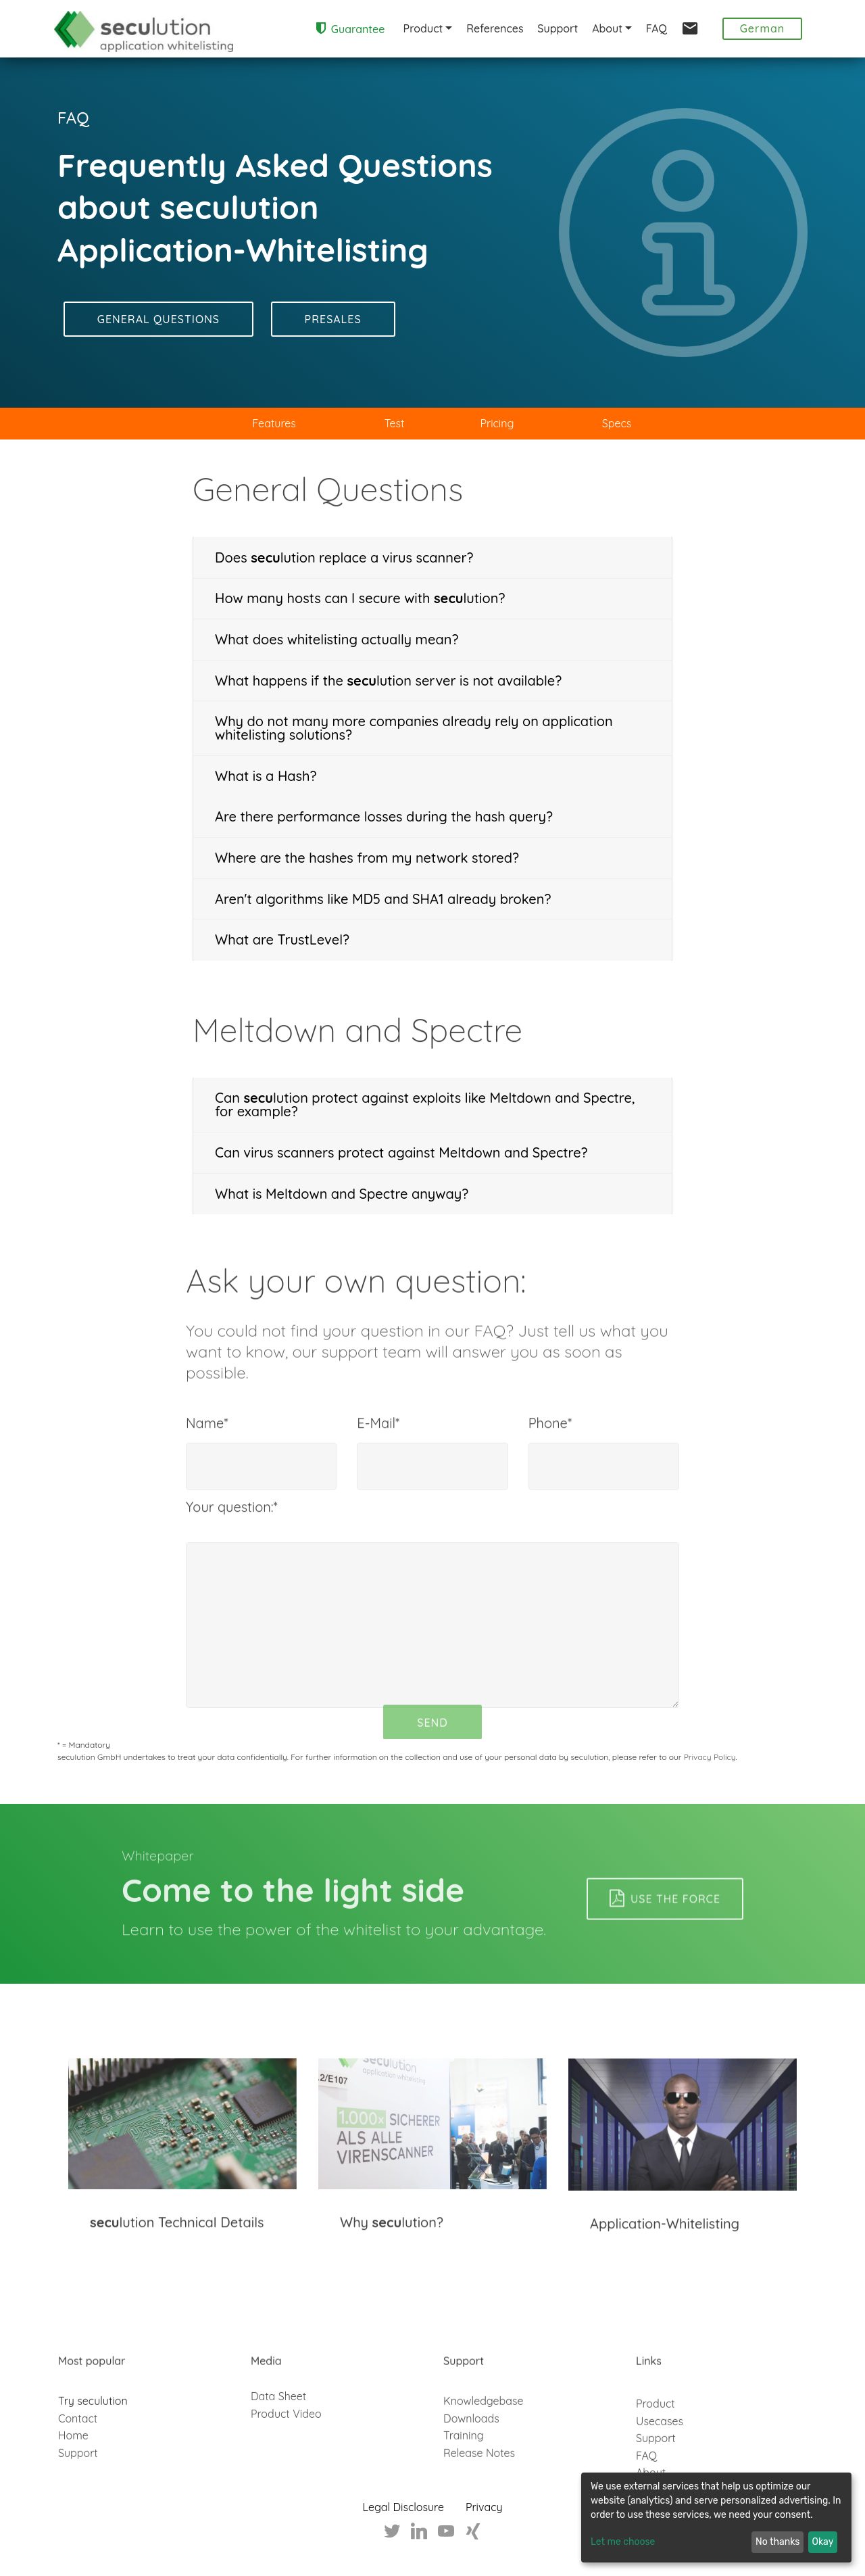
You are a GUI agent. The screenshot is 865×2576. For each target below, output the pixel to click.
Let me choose (623, 2542)
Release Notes (479, 2511)
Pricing (497, 423)
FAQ (656, 28)
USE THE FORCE (665, 1934)
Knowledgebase (483, 2459)
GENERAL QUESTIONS (158, 320)
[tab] (432, 558)
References (494, 28)
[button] (432, 557)
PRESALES (333, 320)
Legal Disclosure (402, 2507)
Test (395, 423)
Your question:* (232, 1523)
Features (274, 423)
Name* (207, 1440)
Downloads (471, 2476)
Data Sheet (278, 2425)
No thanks (777, 2542)
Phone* (550, 1440)
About (607, 28)
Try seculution (93, 2459)
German (762, 28)
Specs (617, 423)
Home (73, 2494)
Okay (823, 2542)
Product (423, 28)
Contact (77, 2476)
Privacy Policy (710, 1757)
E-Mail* (378, 1440)
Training (463, 2494)
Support (557, 28)
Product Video (286, 2443)
